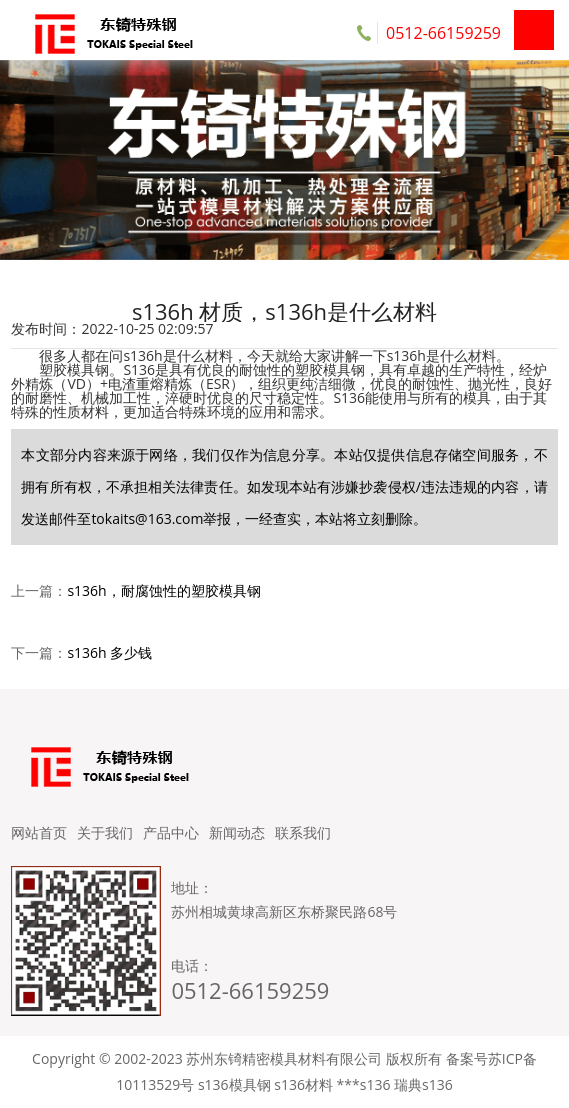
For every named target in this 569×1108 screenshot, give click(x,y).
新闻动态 (237, 832)
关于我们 (105, 832)
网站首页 (39, 832)
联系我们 (303, 832)
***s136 (364, 1084)
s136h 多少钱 (109, 652)
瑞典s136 (423, 1084)
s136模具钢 (234, 1084)
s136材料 (303, 1084)
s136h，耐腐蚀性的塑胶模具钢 (163, 590)
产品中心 (171, 832)
